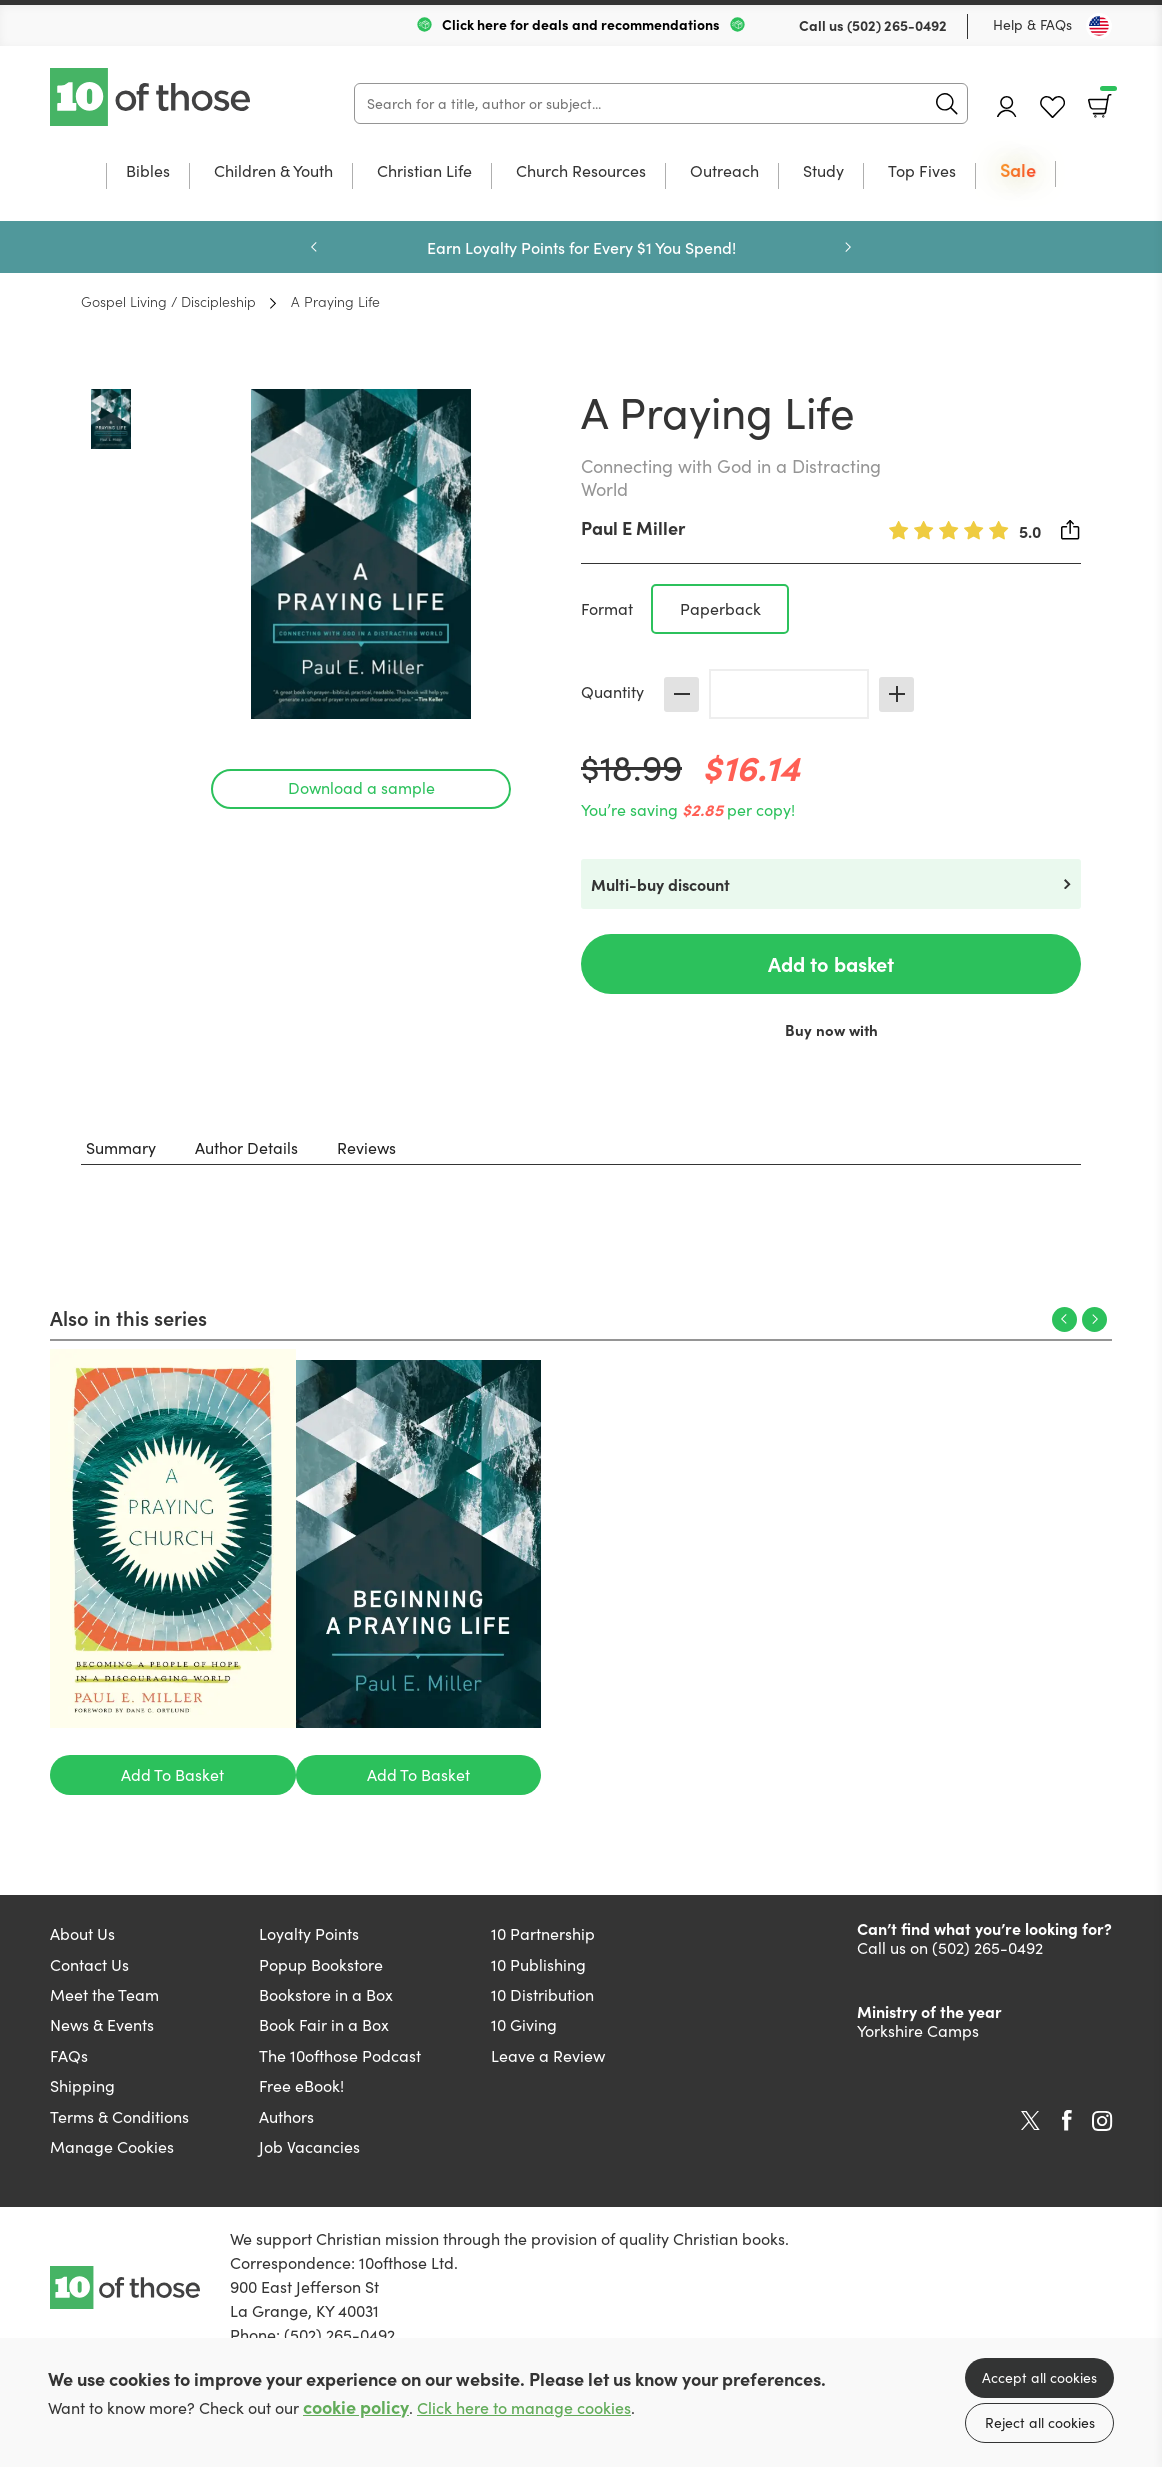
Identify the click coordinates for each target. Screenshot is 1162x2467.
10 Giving (524, 2024)
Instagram (1102, 2121)
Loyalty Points (309, 1933)
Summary (121, 1147)
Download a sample (361, 787)
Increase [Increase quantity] (896, 694)
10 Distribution (542, 1994)
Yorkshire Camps (918, 2030)
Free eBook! (301, 2085)
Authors (286, 2116)
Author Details (246, 1147)
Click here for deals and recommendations (581, 24)
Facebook (1067, 2120)
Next (848, 247)
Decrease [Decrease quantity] (681, 694)
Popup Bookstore (321, 1964)
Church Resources (581, 172)
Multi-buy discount (660, 884)
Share (1071, 530)
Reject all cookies (1040, 2422)
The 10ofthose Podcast (340, 2055)
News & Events (102, 2024)
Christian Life (424, 172)
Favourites (1052, 107)
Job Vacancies (309, 2146)
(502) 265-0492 (897, 25)
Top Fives (922, 172)
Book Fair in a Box (324, 2024)
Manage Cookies (112, 2146)
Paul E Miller (633, 527)
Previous (314, 247)
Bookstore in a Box (326, 1994)
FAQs (69, 2055)
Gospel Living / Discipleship (168, 301)
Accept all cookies (1039, 2377)
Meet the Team (104, 1994)
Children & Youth (273, 172)
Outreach (724, 172)
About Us (82, 1933)
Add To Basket (172, 1774)
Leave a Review (548, 2055)
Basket (1106, 99)
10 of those (152, 97)
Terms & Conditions (119, 2116)
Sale (1018, 171)
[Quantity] (789, 694)
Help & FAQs (1032, 24)
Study (823, 172)
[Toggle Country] (1099, 26)
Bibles (148, 172)
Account (1007, 106)
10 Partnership (543, 1933)
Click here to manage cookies (524, 2407)
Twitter (1030, 2121)
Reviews (366, 1147)
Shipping (82, 2085)
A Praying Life (335, 301)
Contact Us (89, 1964)
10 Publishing (538, 1964)
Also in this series (128, 1317)
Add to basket (831, 963)
